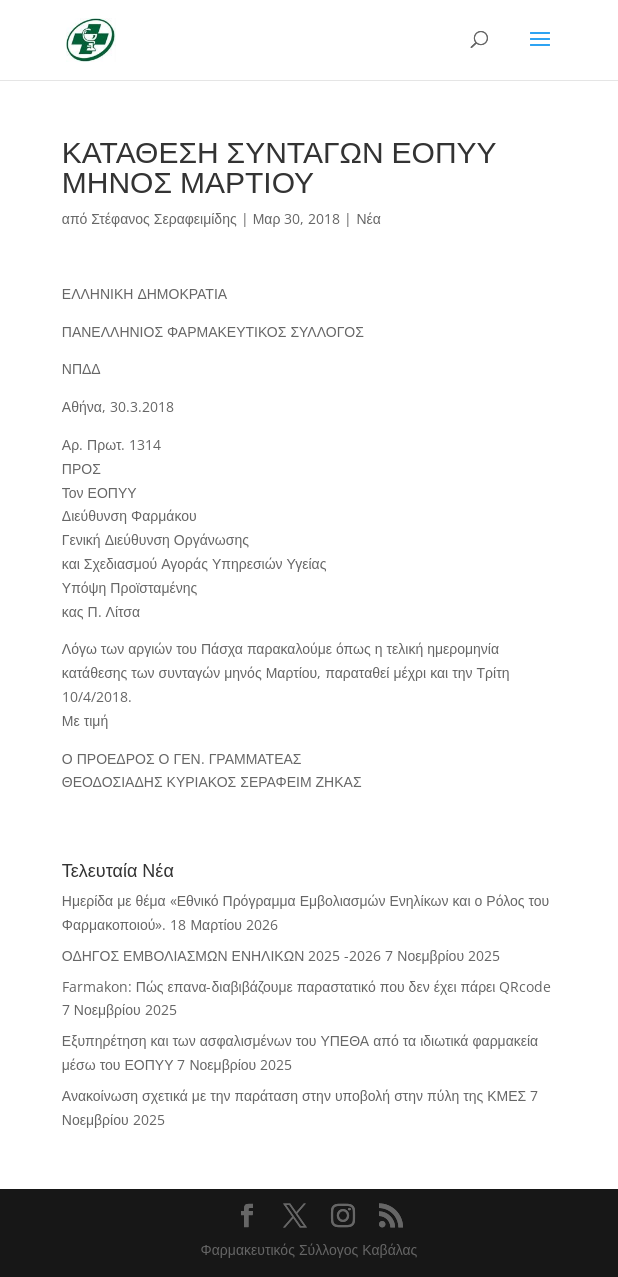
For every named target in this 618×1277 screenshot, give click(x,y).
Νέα (368, 218)
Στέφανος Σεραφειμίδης (163, 218)
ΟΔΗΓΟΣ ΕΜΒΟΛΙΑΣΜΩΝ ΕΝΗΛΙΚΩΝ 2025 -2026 (221, 955)
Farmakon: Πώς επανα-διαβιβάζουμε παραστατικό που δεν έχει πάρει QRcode (307, 986)
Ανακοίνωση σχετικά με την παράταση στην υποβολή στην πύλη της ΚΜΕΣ (294, 1095)
